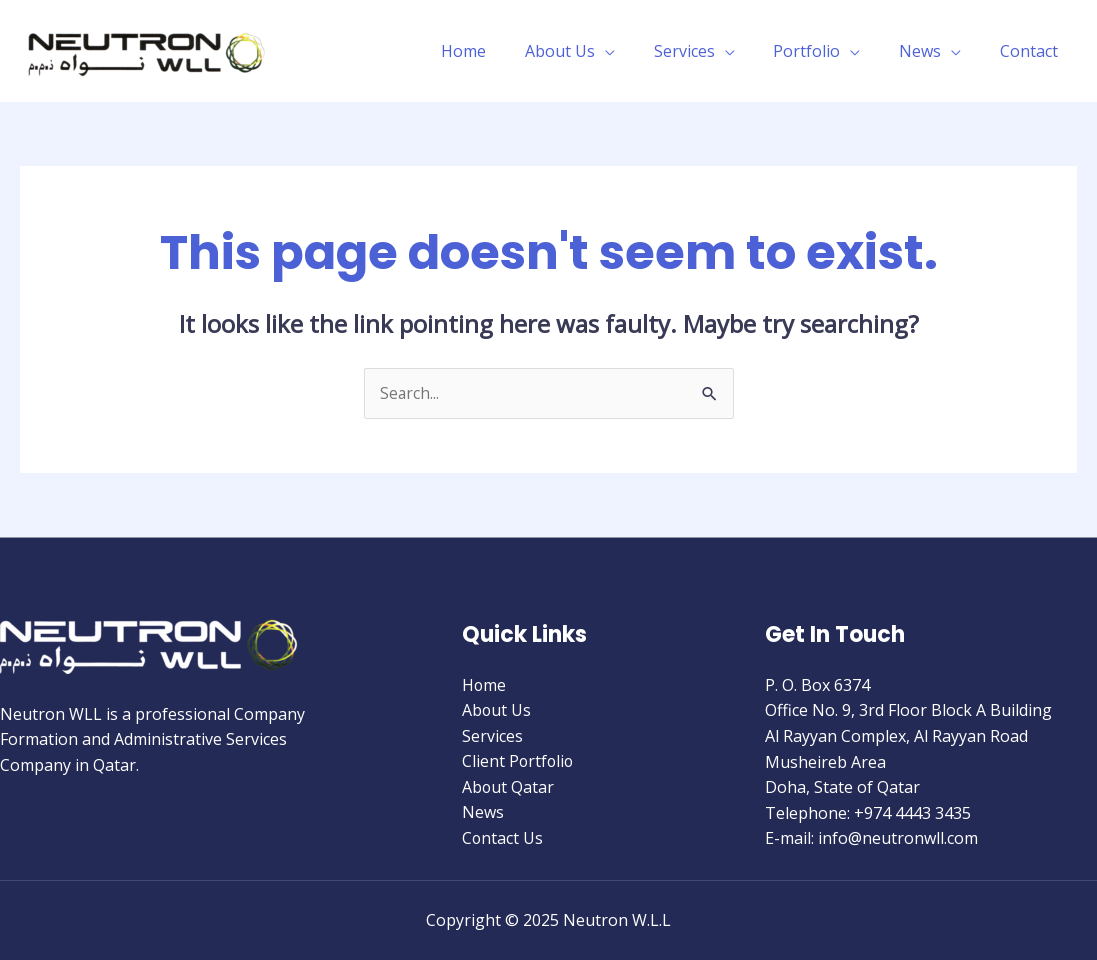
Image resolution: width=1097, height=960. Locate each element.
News (930, 51)
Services (707, 51)
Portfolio (823, 51)
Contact (1032, 51)
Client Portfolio (519, 762)
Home (500, 51)
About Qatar (508, 788)
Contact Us (503, 839)
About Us (590, 51)
